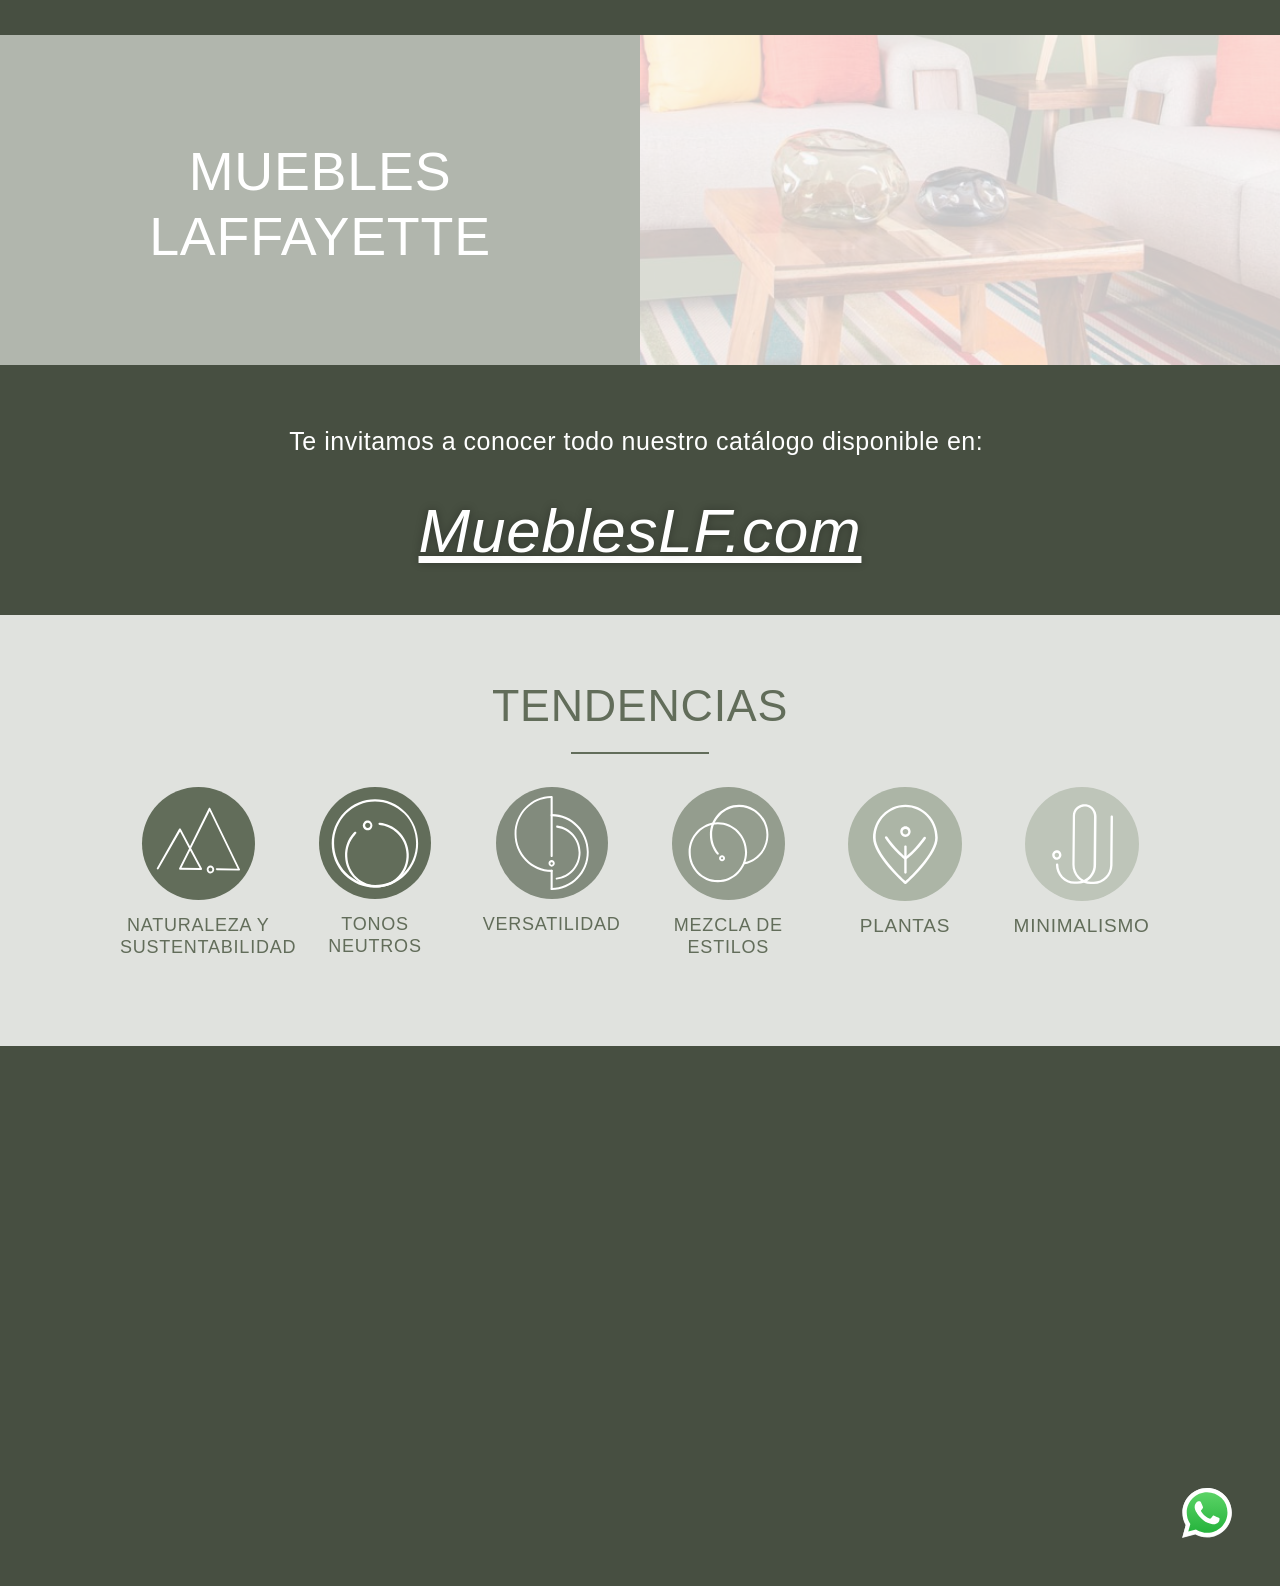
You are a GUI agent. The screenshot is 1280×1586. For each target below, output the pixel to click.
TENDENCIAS (640, 697)
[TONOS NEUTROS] (375, 838)
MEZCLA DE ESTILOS (728, 930)
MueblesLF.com (640, 525)
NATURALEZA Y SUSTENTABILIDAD (214, 930)
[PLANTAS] (905, 839)
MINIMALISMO (1081, 920)
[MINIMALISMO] (1082, 839)
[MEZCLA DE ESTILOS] (728, 838)
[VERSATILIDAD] (552, 838)
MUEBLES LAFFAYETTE (319, 200)
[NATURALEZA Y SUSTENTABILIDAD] (198, 838)
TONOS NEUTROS (375, 929)
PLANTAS (905, 920)
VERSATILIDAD (552, 918)
